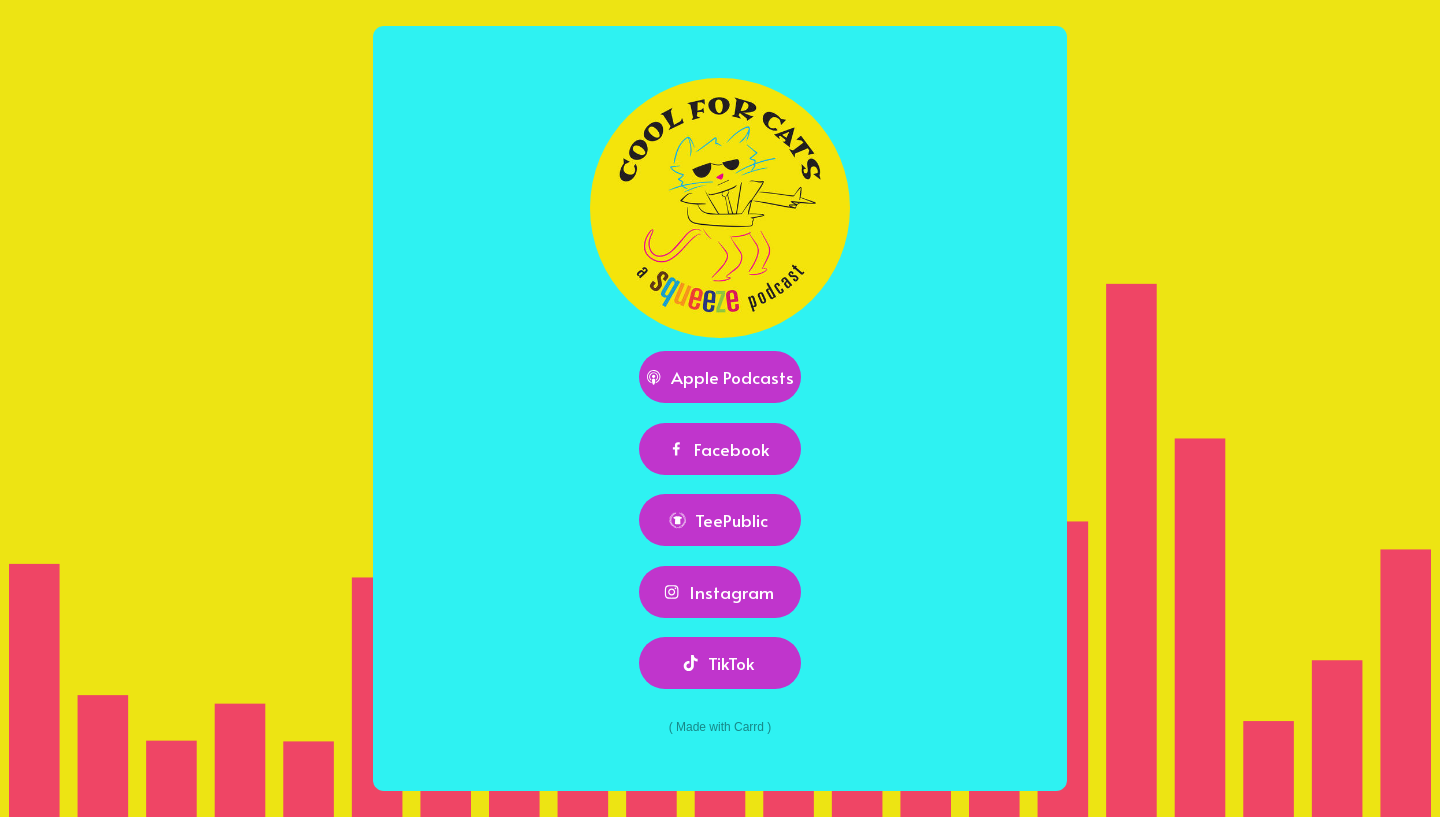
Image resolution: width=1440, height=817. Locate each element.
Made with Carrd (720, 727)
